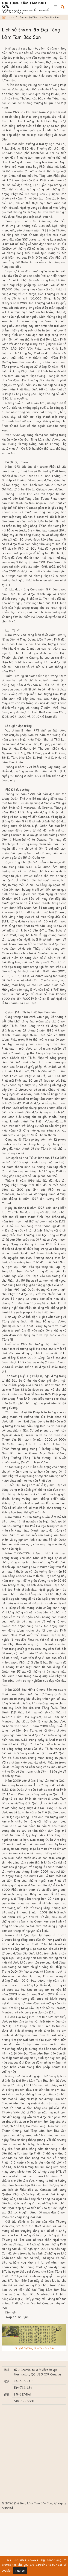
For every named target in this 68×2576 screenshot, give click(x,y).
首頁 (4, 17)
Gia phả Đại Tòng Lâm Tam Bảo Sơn (34, 2348)
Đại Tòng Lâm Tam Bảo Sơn (24, 4)
